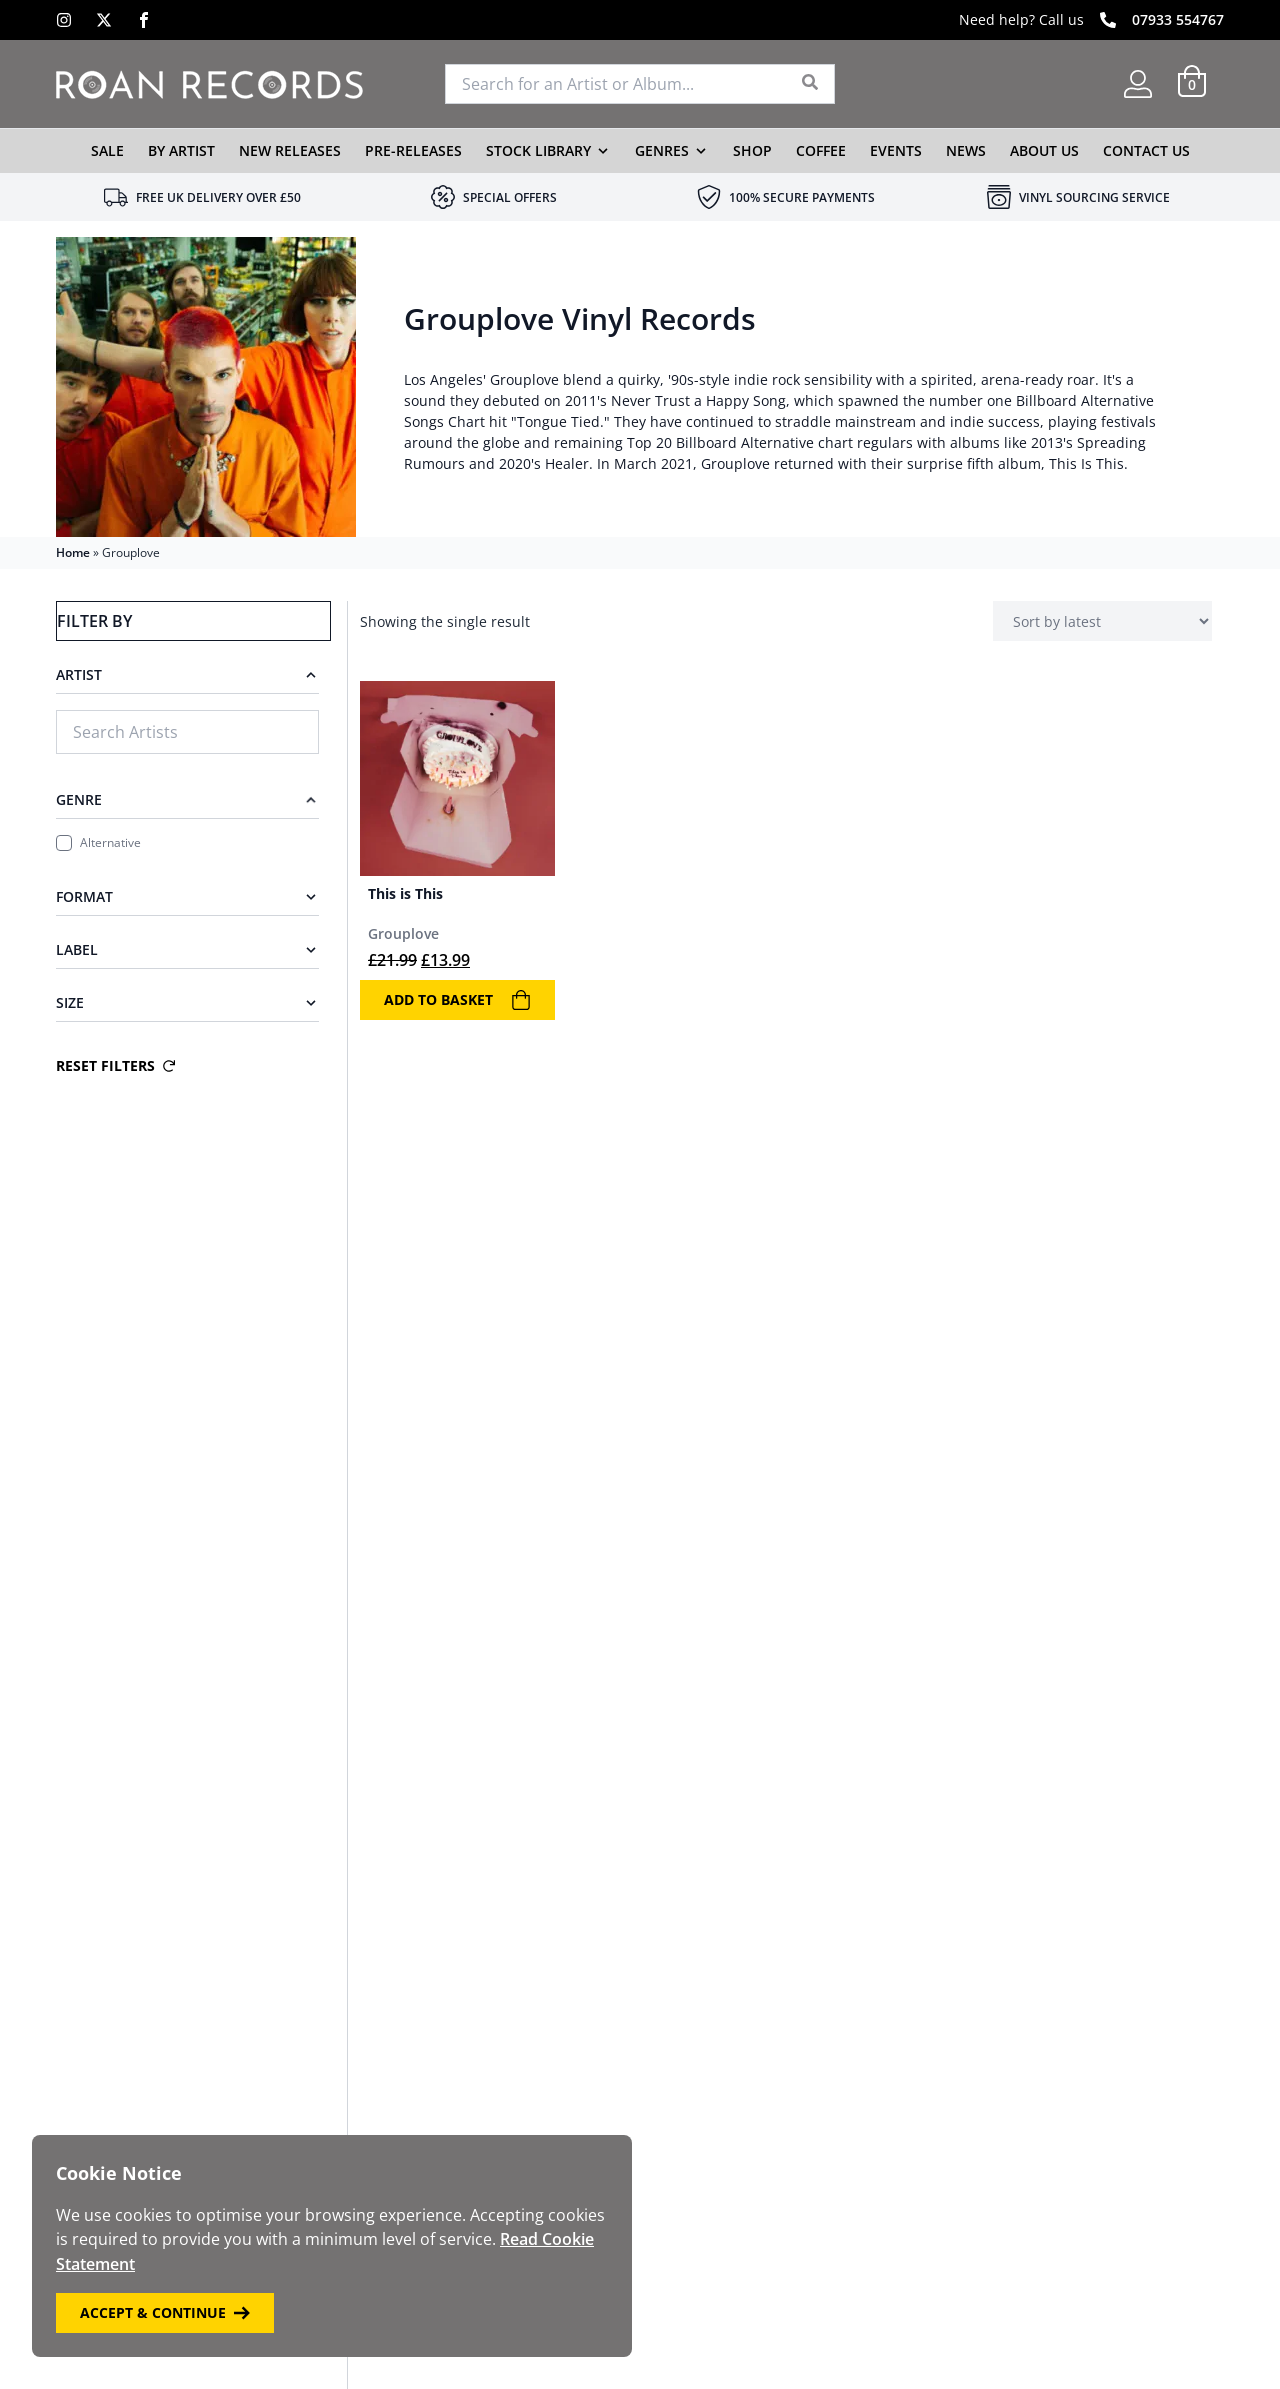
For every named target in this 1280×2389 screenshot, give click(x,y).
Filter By (93, 621)
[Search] (810, 84)
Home (73, 552)
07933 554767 (1178, 19)
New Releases (290, 150)
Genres (662, 150)
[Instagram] (64, 20)
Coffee (821, 150)
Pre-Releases (413, 150)
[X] (104, 20)
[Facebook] (144, 20)
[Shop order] (1102, 621)
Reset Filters (115, 1065)
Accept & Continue (165, 2312)
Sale (107, 150)
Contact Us (1146, 150)
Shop (752, 150)
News (966, 150)
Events (896, 150)
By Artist (181, 150)
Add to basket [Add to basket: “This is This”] (457, 1000)
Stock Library (538, 150)
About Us (1044, 150)
